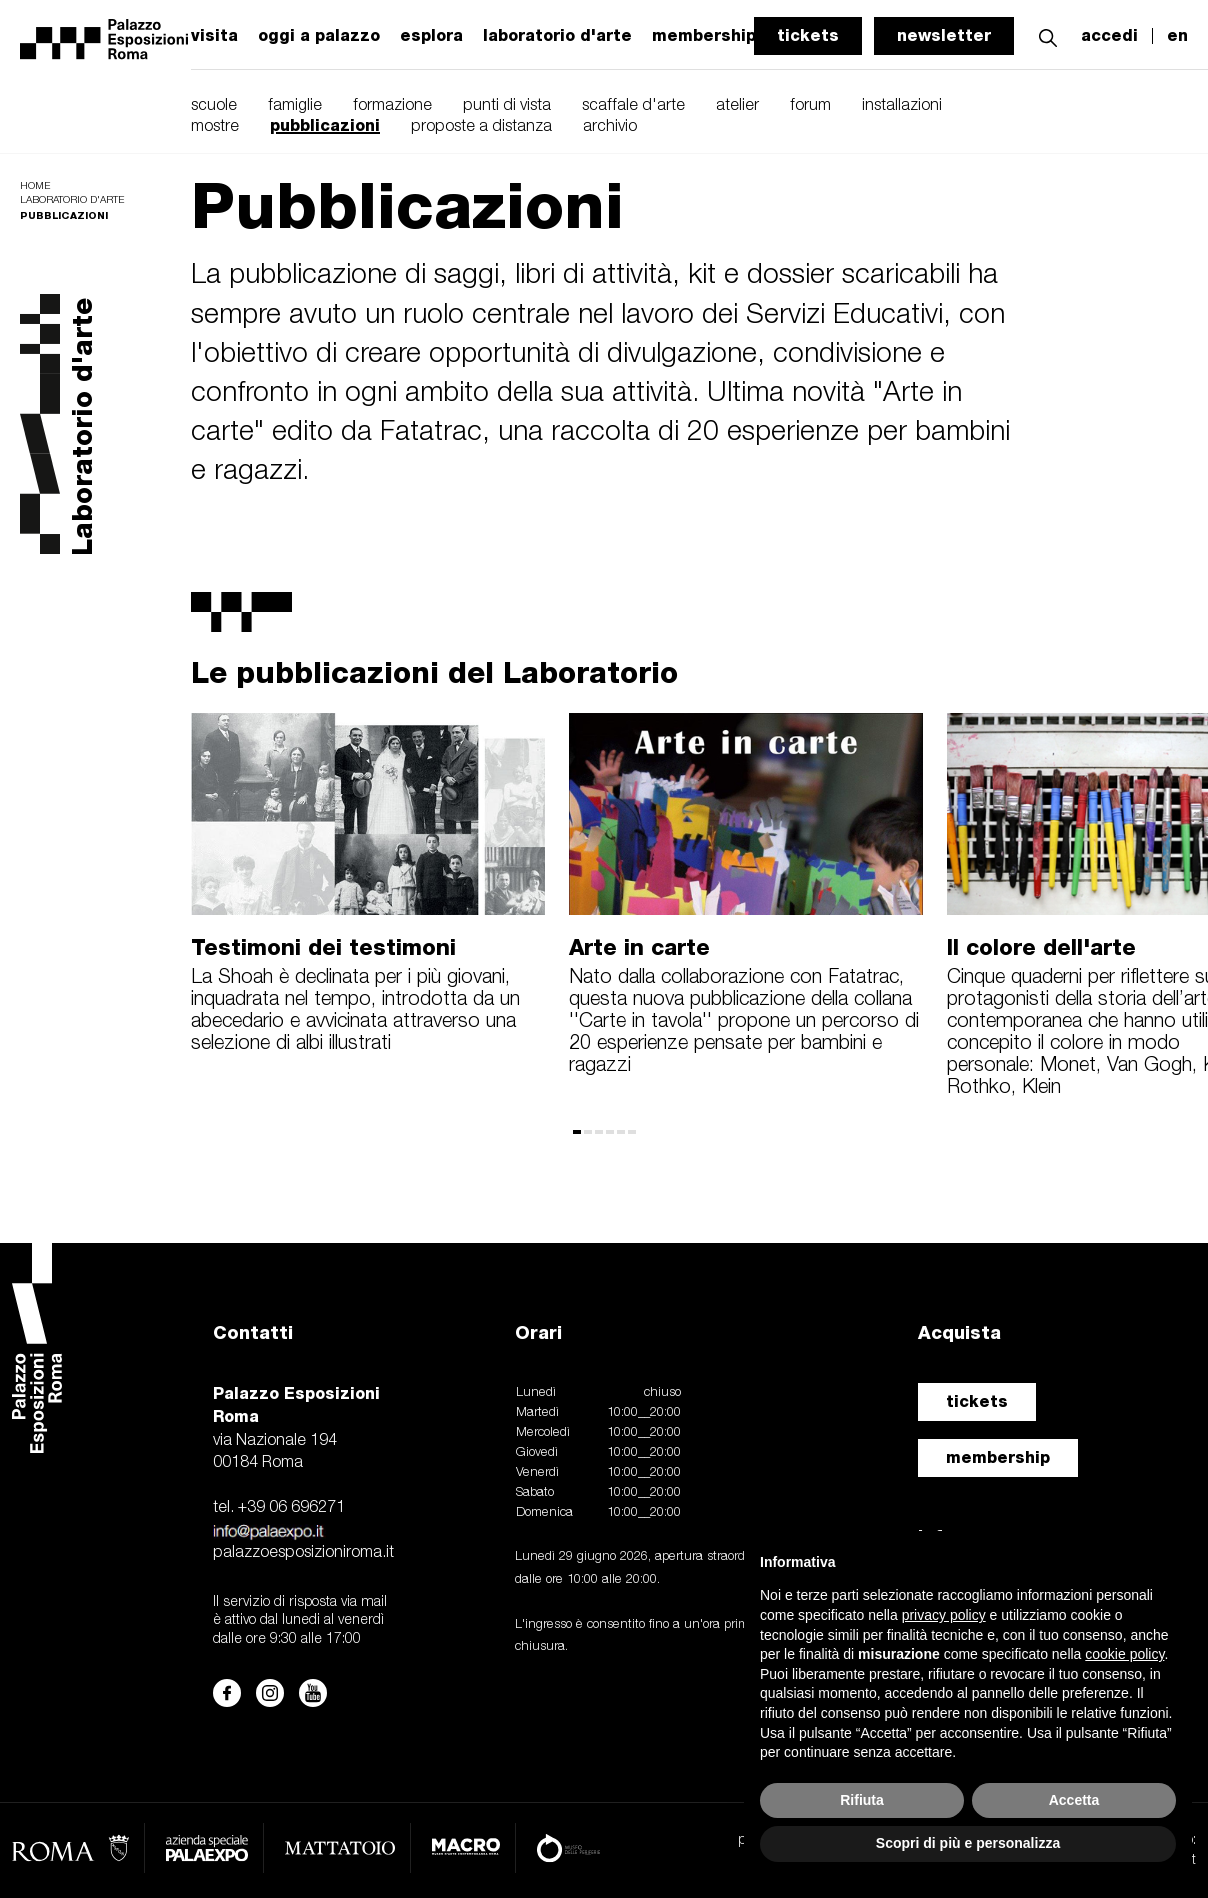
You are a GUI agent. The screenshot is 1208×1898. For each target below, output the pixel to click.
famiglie (295, 106)
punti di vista (507, 106)
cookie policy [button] (1124, 1654)
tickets (808, 35)
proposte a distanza (481, 127)
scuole (214, 106)
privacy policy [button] (944, 1615)
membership (998, 1457)
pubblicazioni (325, 125)
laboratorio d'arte (557, 36)
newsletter (944, 35)
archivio (610, 127)
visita (214, 36)
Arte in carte (639, 947)
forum (810, 106)
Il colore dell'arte (1041, 947)
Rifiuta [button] (862, 1800)
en (1177, 36)
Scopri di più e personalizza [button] (968, 1843)
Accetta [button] (1074, 1800)
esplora (431, 36)
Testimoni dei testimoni (323, 947)
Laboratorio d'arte (72, 200)
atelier (737, 106)
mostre (215, 127)
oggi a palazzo (319, 36)
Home (35, 186)
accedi (1109, 36)
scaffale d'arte (633, 106)
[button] (1048, 35)
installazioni (902, 106)
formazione (392, 106)
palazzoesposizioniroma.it (303, 1553)
